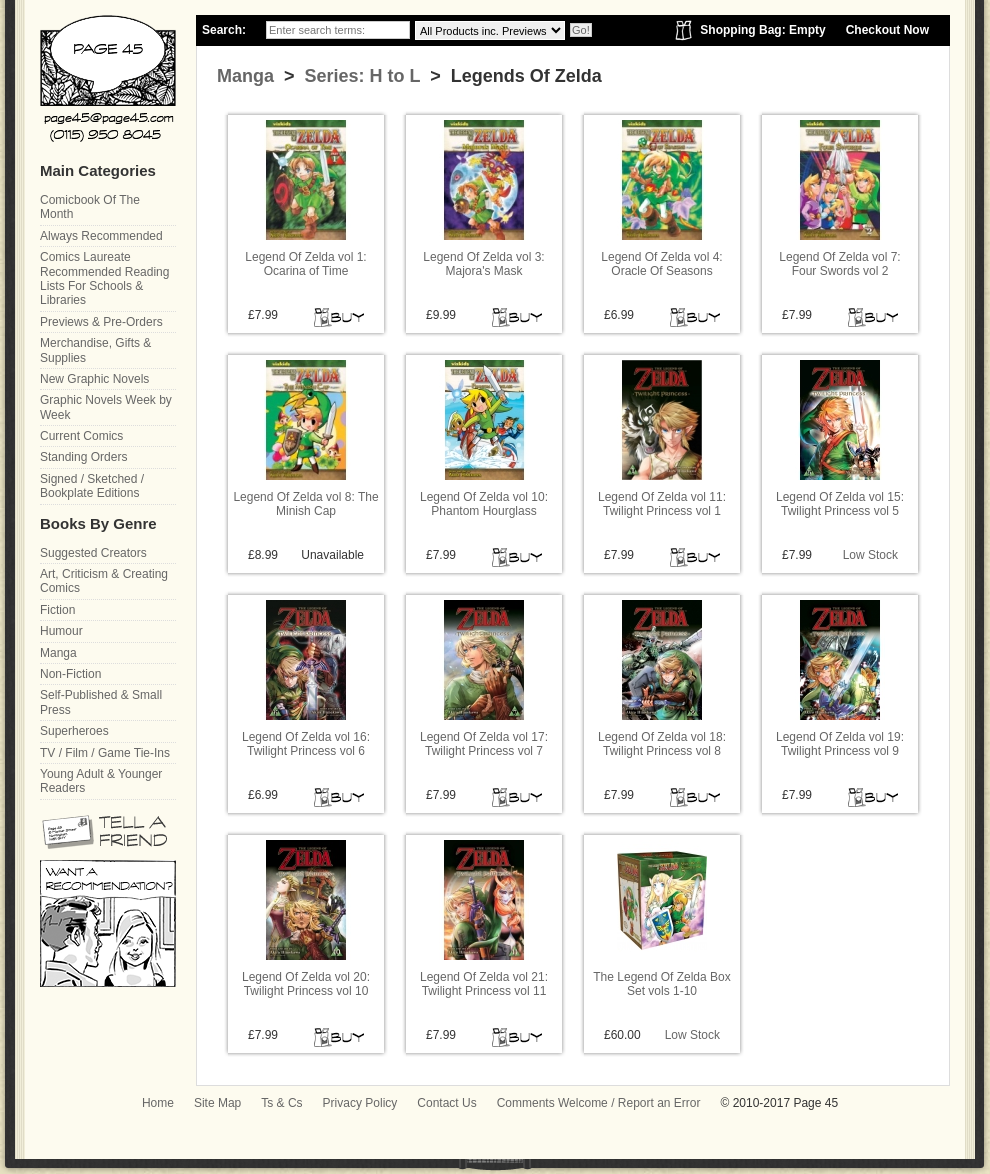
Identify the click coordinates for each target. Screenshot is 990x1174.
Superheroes (74, 731)
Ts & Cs (281, 1103)
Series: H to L (360, 76)
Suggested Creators (93, 553)
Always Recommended (101, 236)
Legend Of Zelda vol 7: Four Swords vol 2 (839, 264)
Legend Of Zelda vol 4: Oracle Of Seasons (661, 264)
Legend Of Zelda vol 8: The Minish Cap (305, 504)
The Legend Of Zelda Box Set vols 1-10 (661, 984)
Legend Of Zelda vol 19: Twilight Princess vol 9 (840, 744)
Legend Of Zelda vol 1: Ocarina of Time (305, 264)
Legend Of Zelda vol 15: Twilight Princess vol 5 (840, 504)
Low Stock (870, 555)
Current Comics (81, 436)
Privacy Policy (360, 1103)
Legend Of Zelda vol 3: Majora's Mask (483, 264)
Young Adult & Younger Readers (101, 781)
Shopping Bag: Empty (762, 30)
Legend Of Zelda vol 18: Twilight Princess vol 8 (662, 744)
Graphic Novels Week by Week (106, 407)
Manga (245, 76)
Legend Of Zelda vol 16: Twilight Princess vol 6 (306, 744)
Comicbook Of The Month (90, 207)
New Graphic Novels (94, 379)
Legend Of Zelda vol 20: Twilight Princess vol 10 (306, 984)
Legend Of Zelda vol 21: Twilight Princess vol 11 (484, 984)
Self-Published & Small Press (101, 702)
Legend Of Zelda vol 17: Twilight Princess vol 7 (484, 744)
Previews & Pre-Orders (101, 322)
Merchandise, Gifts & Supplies (95, 350)
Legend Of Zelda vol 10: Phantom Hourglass (484, 504)
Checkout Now (887, 30)
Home (158, 1103)
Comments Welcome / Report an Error (599, 1103)
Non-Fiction (70, 674)
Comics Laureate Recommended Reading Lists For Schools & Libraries (104, 278)
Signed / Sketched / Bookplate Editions (92, 486)
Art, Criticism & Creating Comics (104, 581)
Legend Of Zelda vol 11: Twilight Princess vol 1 (662, 504)
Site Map (217, 1103)
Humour (61, 631)
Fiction (57, 610)
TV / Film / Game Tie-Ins (105, 753)
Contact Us (446, 1103)
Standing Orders (83, 457)
